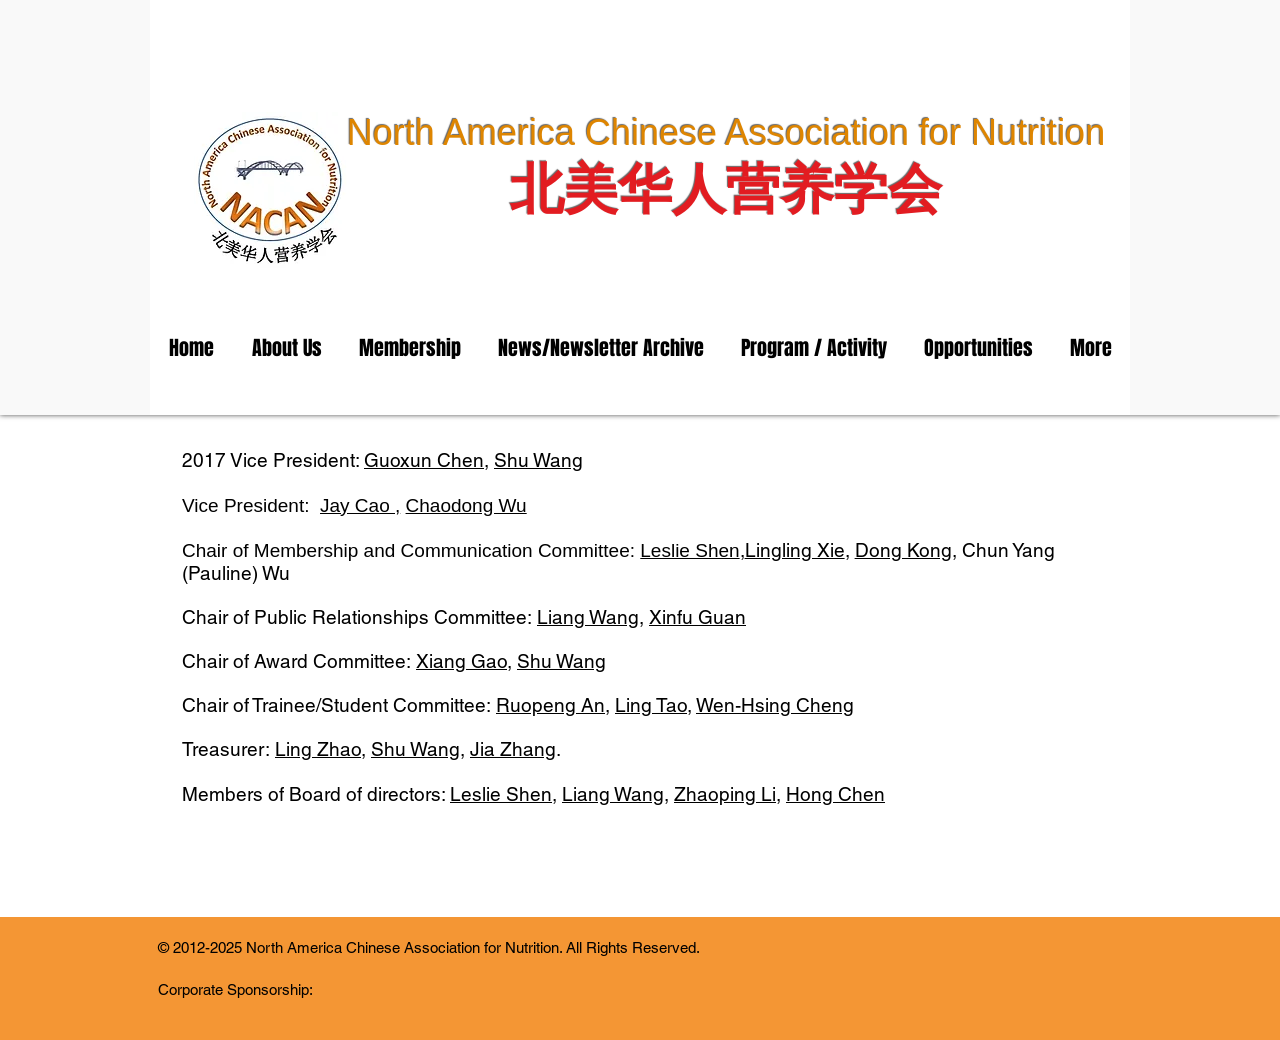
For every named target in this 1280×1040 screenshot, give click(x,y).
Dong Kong (903, 550)
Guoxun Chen (424, 460)
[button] (286, 348)
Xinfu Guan (697, 617)
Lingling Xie (795, 550)
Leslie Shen (689, 550)
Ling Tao (651, 705)
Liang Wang (588, 617)
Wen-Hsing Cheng (775, 705)
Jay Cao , (360, 505)
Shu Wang (538, 460)
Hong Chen (835, 794)
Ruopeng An (550, 705)
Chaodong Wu (466, 505)
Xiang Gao (461, 661)
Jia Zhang (513, 749)
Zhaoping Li (725, 794)
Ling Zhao (318, 749)
